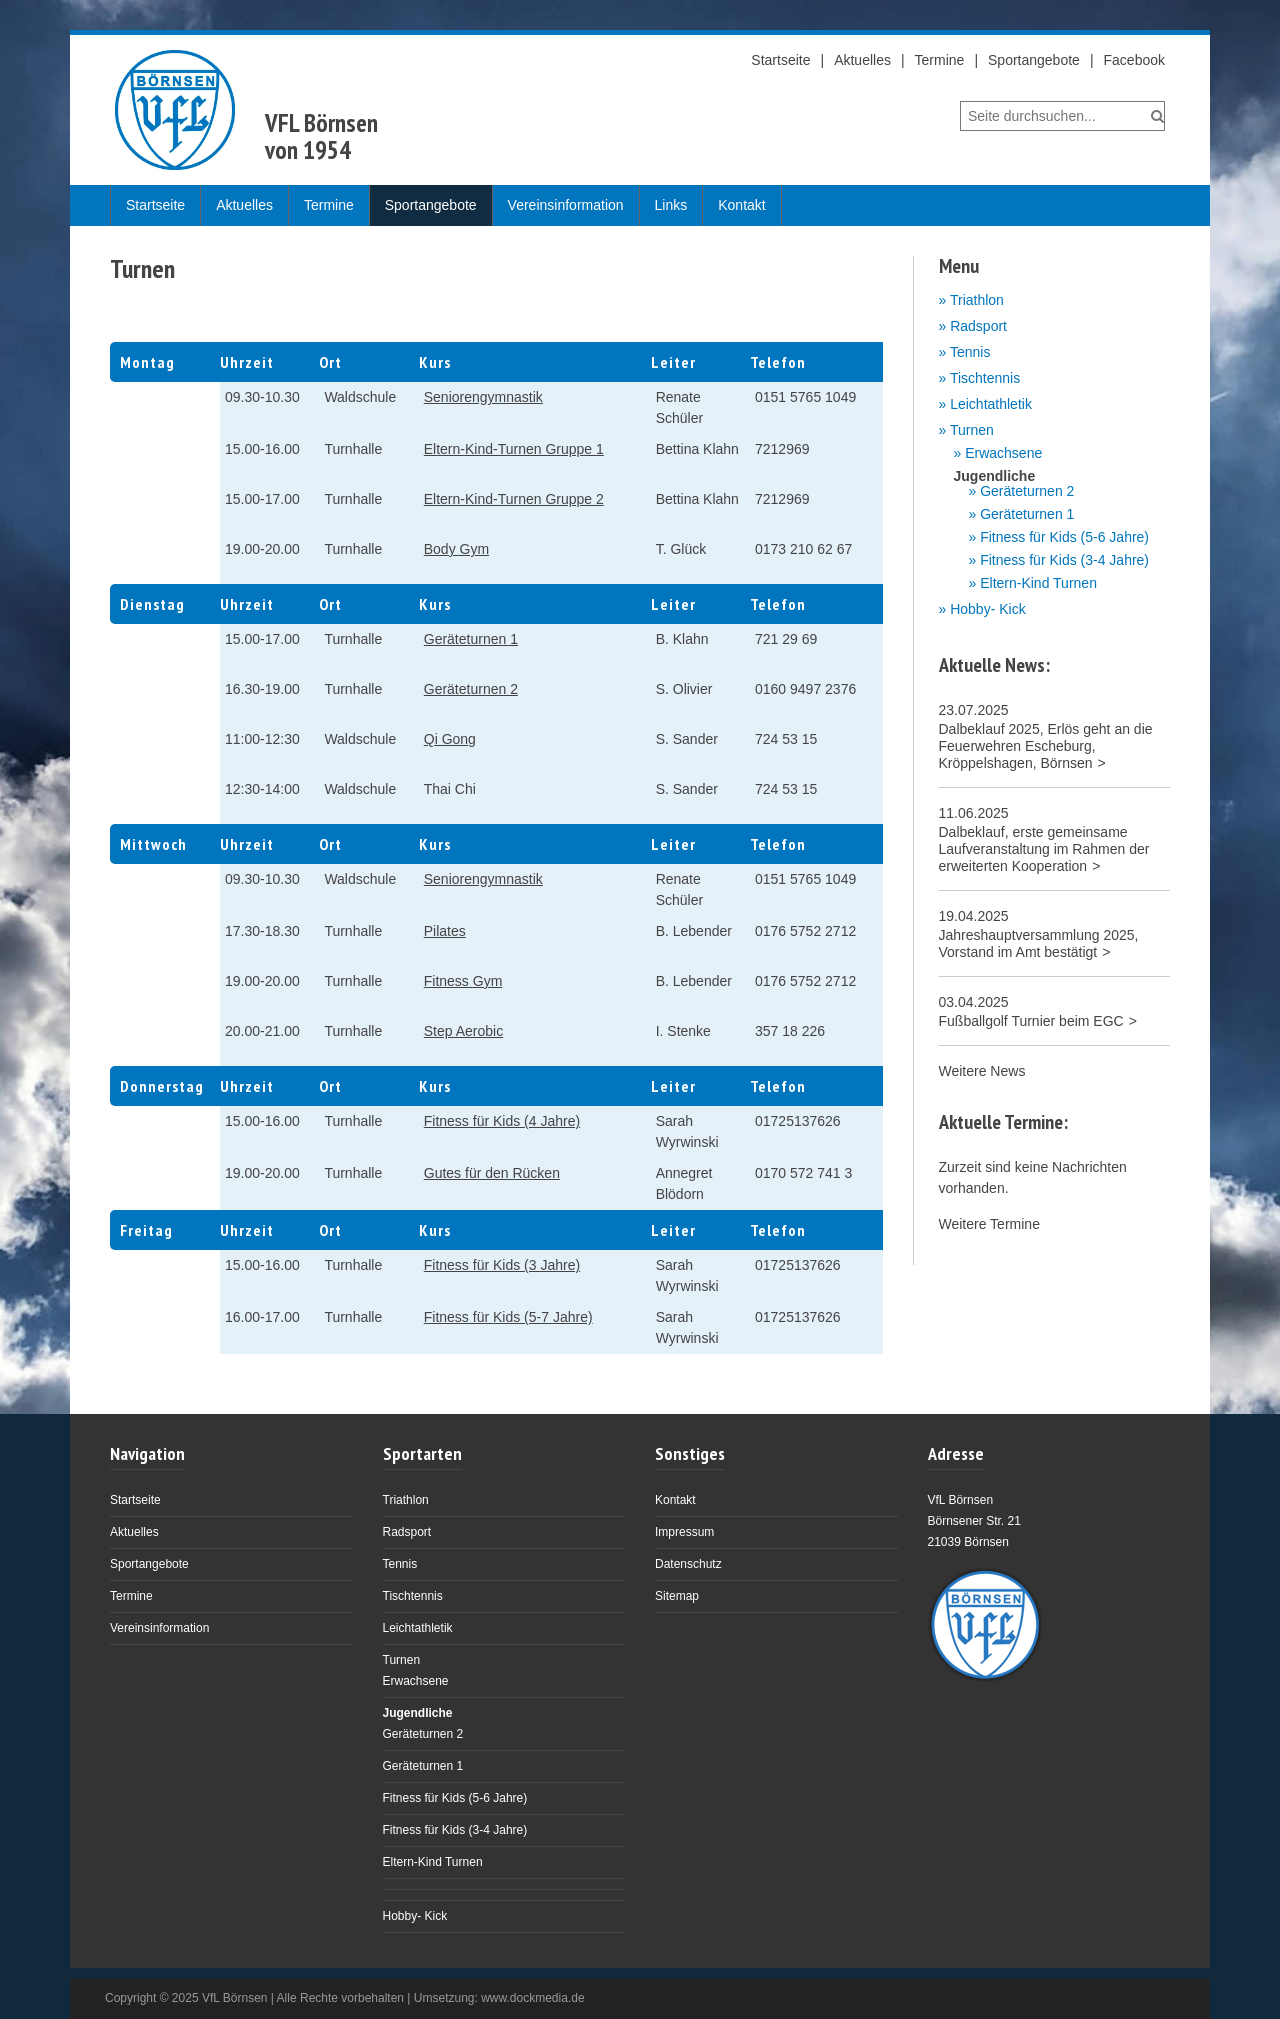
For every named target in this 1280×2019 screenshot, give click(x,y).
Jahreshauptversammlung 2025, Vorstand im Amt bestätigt (1039, 943)
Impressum (684, 1532)
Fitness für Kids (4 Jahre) (502, 1121)
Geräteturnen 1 (471, 639)
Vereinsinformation (566, 205)
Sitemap (677, 1596)
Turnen (972, 430)
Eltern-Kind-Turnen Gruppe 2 (514, 499)
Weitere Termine (989, 1224)
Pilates (445, 931)
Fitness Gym (463, 981)
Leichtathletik (991, 404)
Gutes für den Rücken (492, 1173)
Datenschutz (688, 1564)
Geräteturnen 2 (471, 689)
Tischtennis (985, 378)
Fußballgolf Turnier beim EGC (1031, 1021)
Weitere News (982, 1071)
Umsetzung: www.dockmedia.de (499, 1998)
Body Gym (456, 549)
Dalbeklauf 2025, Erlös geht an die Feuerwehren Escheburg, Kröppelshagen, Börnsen (1046, 746)
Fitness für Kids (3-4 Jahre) (1064, 560)
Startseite (780, 60)
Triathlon (977, 300)
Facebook (1134, 60)
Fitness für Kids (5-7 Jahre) (508, 1317)
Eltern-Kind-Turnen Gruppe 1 (514, 449)
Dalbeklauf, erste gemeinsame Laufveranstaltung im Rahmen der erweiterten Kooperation (1044, 849)
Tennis (970, 352)
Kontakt (741, 205)
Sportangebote (1034, 60)
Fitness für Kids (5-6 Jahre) (1064, 537)
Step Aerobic (463, 1031)
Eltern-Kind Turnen (1038, 583)
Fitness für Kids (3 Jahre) (502, 1265)
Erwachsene (1003, 453)
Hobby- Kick (987, 609)
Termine (940, 60)
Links (671, 205)
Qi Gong (450, 739)
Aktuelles (862, 60)
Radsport (978, 326)
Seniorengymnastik (483, 397)
